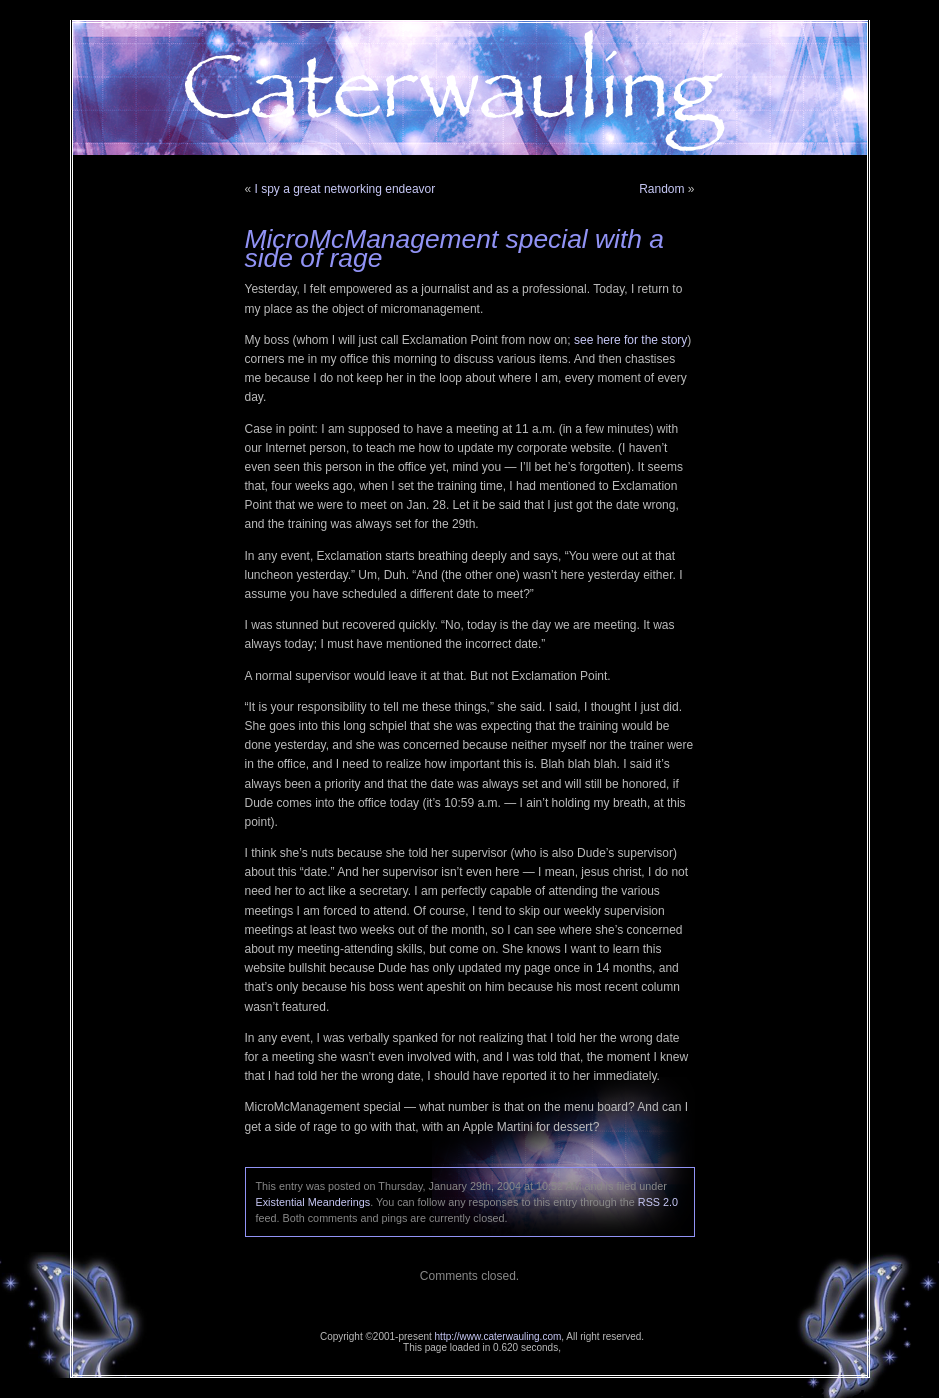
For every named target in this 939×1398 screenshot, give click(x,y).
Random (661, 189)
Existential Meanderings (313, 1202)
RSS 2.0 (658, 1202)
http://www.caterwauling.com (498, 1336)
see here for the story (630, 340)
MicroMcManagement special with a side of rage (454, 248)
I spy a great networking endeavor (345, 189)
